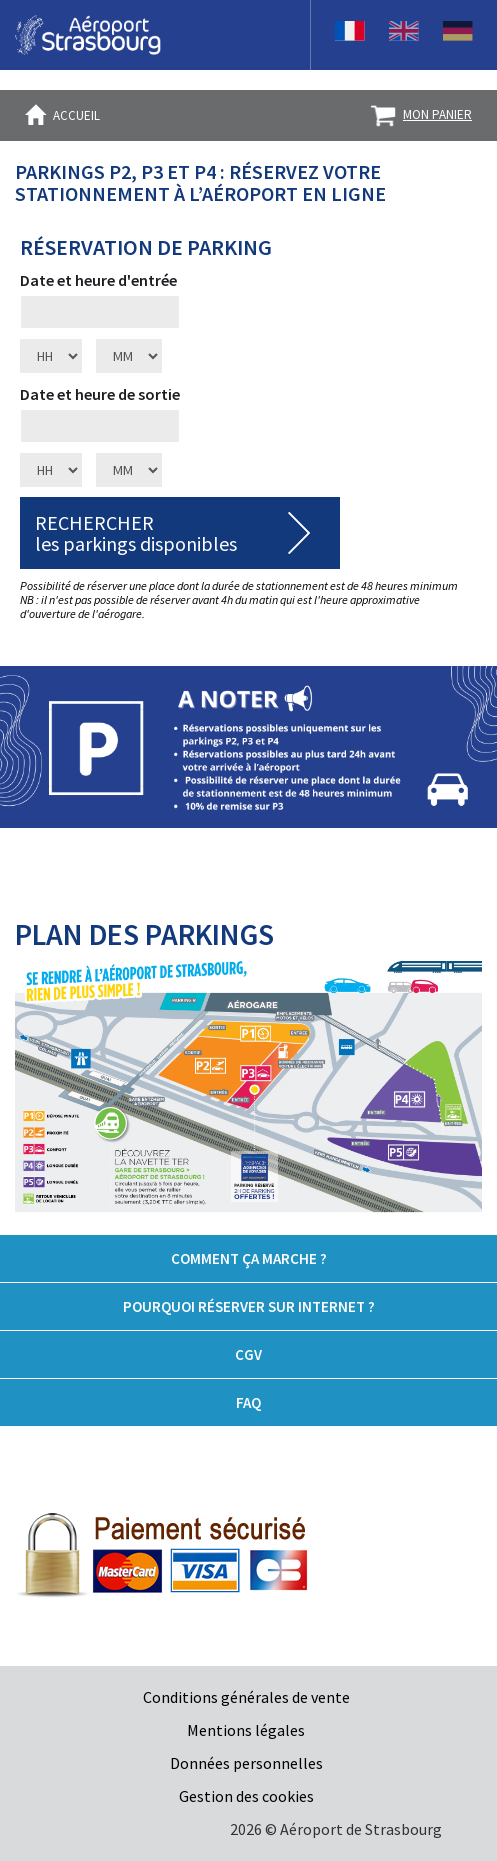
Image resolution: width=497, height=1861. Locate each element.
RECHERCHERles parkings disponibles (136, 533)
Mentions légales (246, 1730)
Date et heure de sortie (100, 394)
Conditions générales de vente (246, 1697)
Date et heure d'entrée (98, 280)
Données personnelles (246, 1763)
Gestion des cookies (246, 1796)
